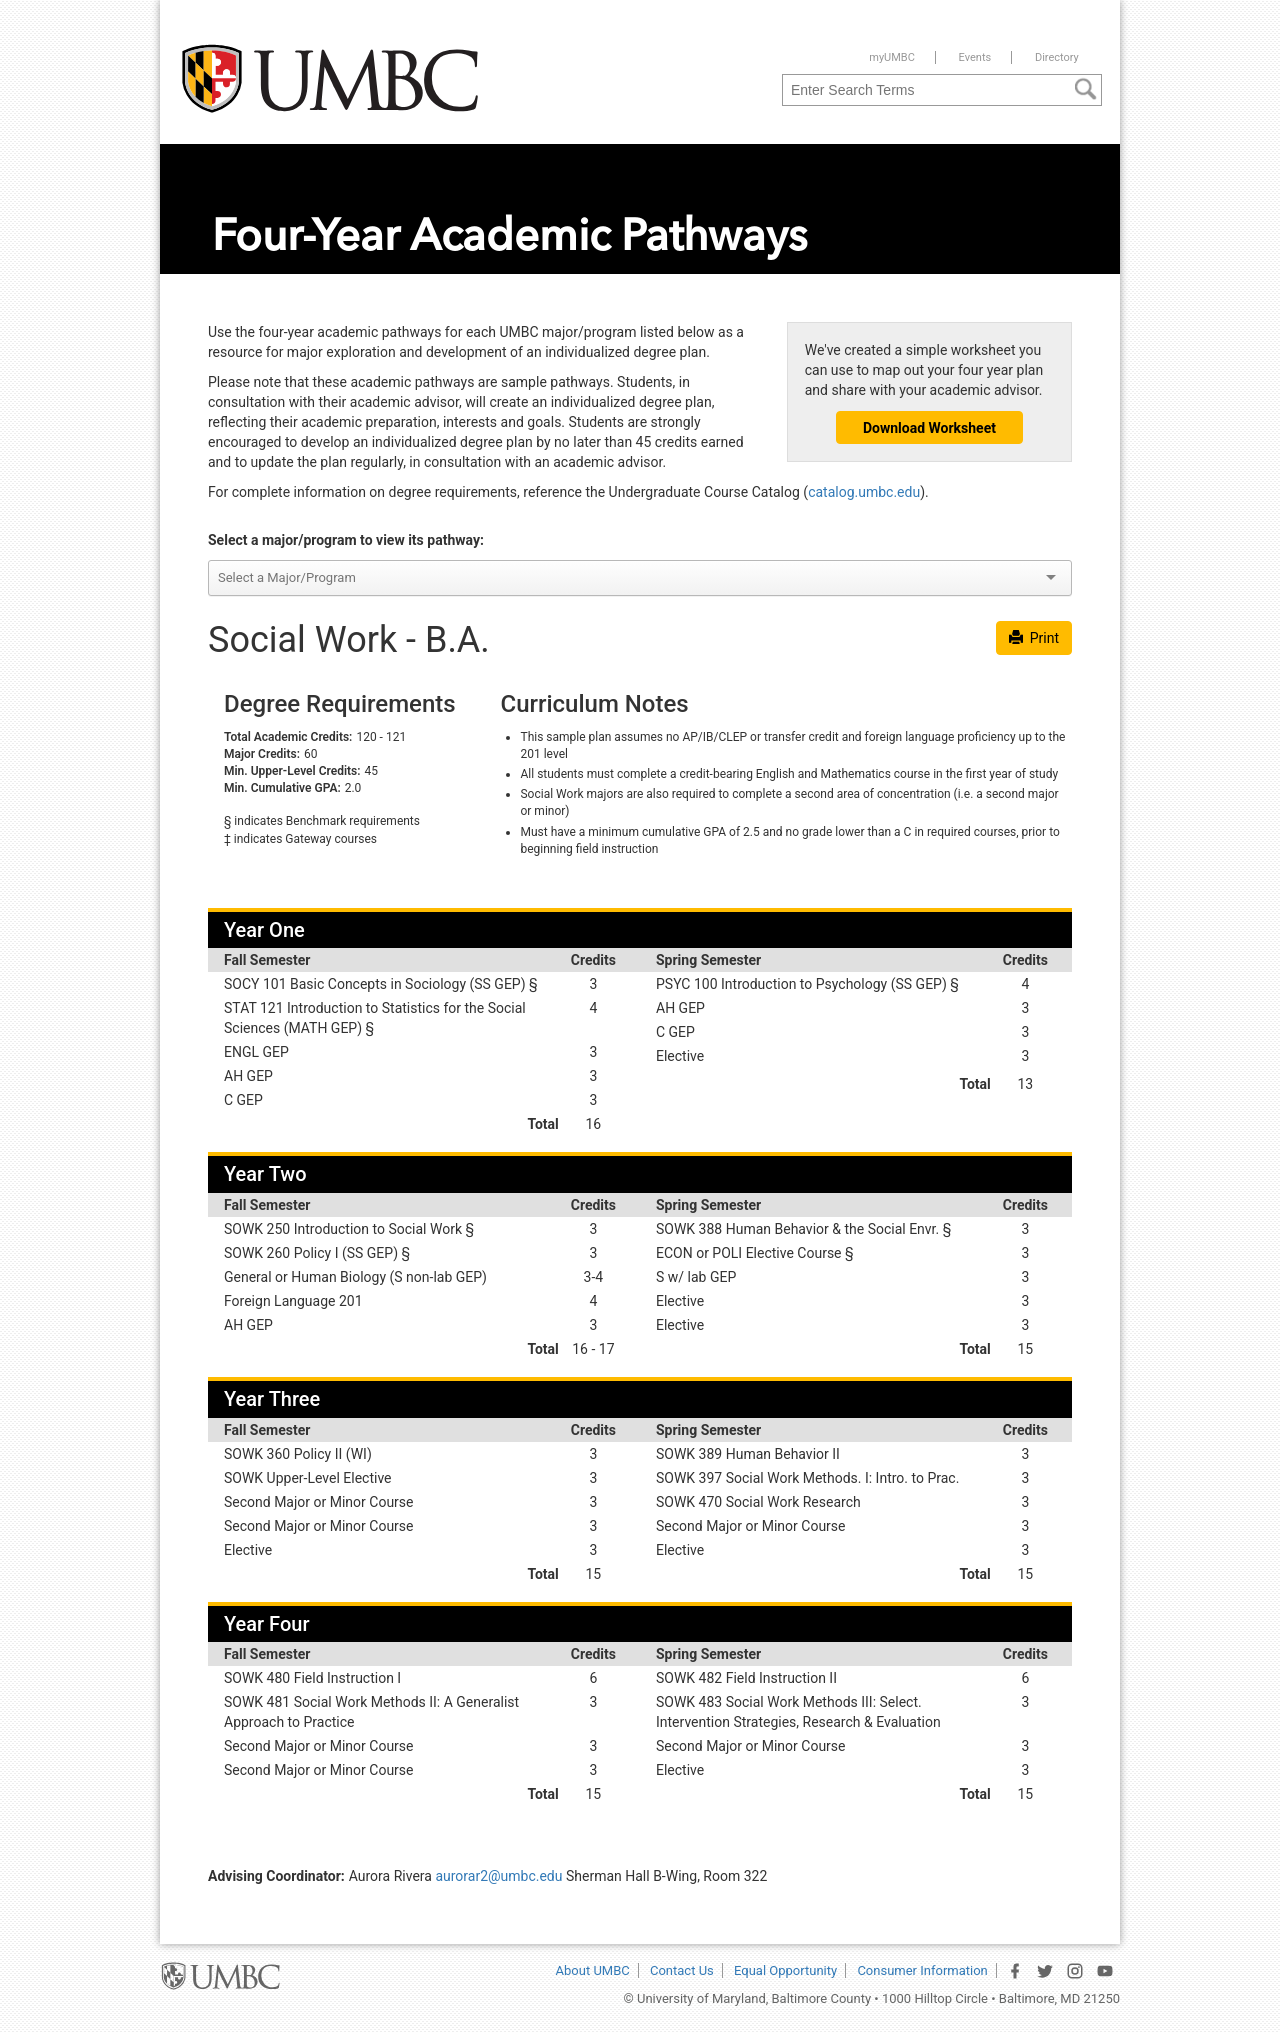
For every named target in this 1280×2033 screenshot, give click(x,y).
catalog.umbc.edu (864, 492)
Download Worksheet (929, 428)
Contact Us (682, 1970)
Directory (1057, 57)
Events (975, 57)
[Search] (1086, 87)
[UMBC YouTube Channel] (1105, 1971)
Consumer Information (922, 1970)
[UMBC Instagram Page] (1075, 1971)
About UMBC (593, 1970)
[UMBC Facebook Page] (1015, 1971)
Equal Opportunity (785, 1970)
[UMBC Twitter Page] (1045, 1971)
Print (1034, 638)
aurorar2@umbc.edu (498, 1876)
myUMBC (892, 57)
